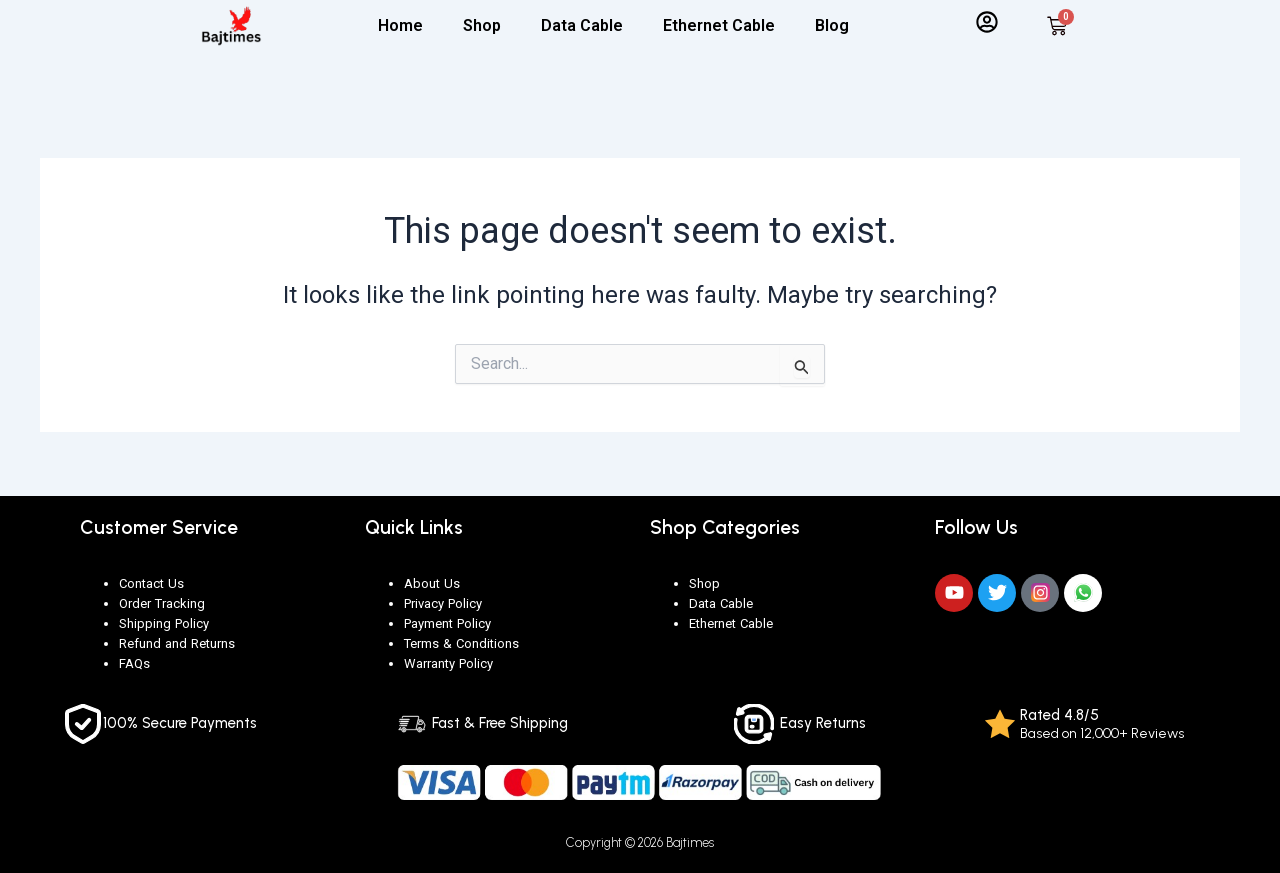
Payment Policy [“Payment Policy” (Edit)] (447, 623)
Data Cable (582, 25)
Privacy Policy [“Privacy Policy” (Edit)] (443, 603)
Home (400, 25)
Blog (832, 25)
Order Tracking (162, 603)
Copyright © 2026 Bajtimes (640, 842)
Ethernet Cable (719, 25)
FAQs (134, 663)
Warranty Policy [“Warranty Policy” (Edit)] (448, 663)
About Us (432, 583)
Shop (482, 25)
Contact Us (151, 583)
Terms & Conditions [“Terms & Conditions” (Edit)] (461, 643)
